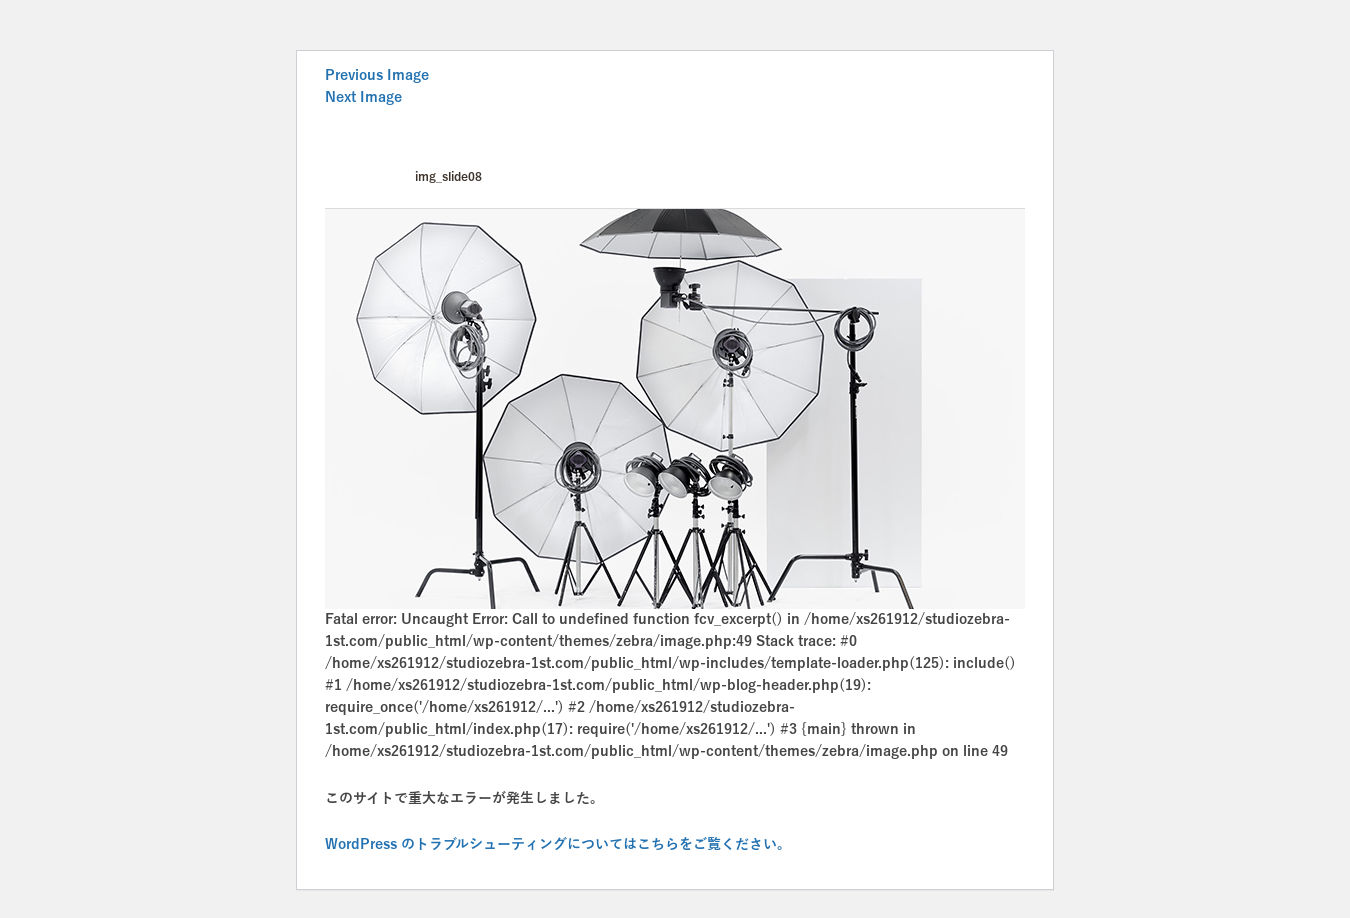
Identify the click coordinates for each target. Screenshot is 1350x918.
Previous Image (377, 75)
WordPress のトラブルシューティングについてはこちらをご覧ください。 (558, 844)
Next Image (363, 97)
